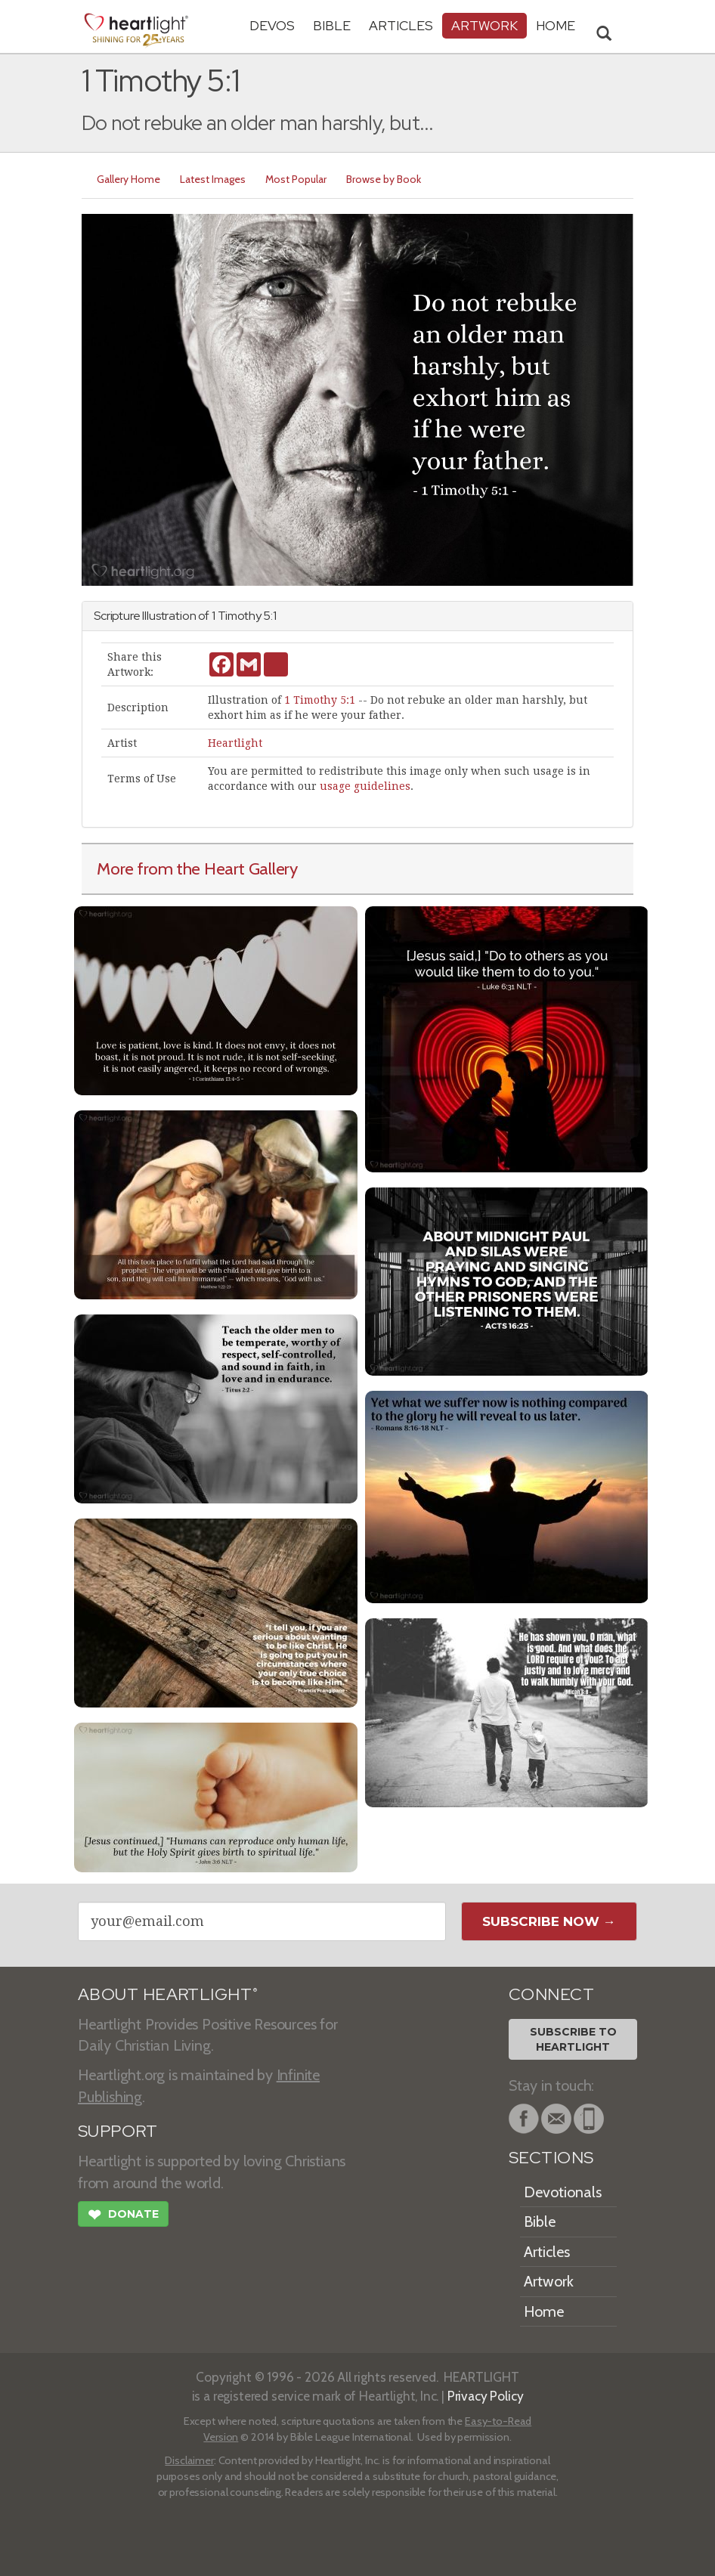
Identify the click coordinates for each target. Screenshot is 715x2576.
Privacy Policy (485, 2396)
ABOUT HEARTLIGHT (168, 1994)
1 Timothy (237, 616)
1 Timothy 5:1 (319, 700)
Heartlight (235, 743)
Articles (401, 25)
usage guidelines (365, 786)
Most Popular (296, 179)
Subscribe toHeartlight (573, 2039)
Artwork (484, 25)
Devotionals (563, 2192)
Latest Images (213, 179)
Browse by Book (383, 179)
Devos (272, 25)
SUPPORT (117, 2131)
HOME (555, 25)
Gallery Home (128, 179)
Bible (332, 25)
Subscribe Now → (549, 1921)
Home (544, 2311)
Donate (123, 2216)
